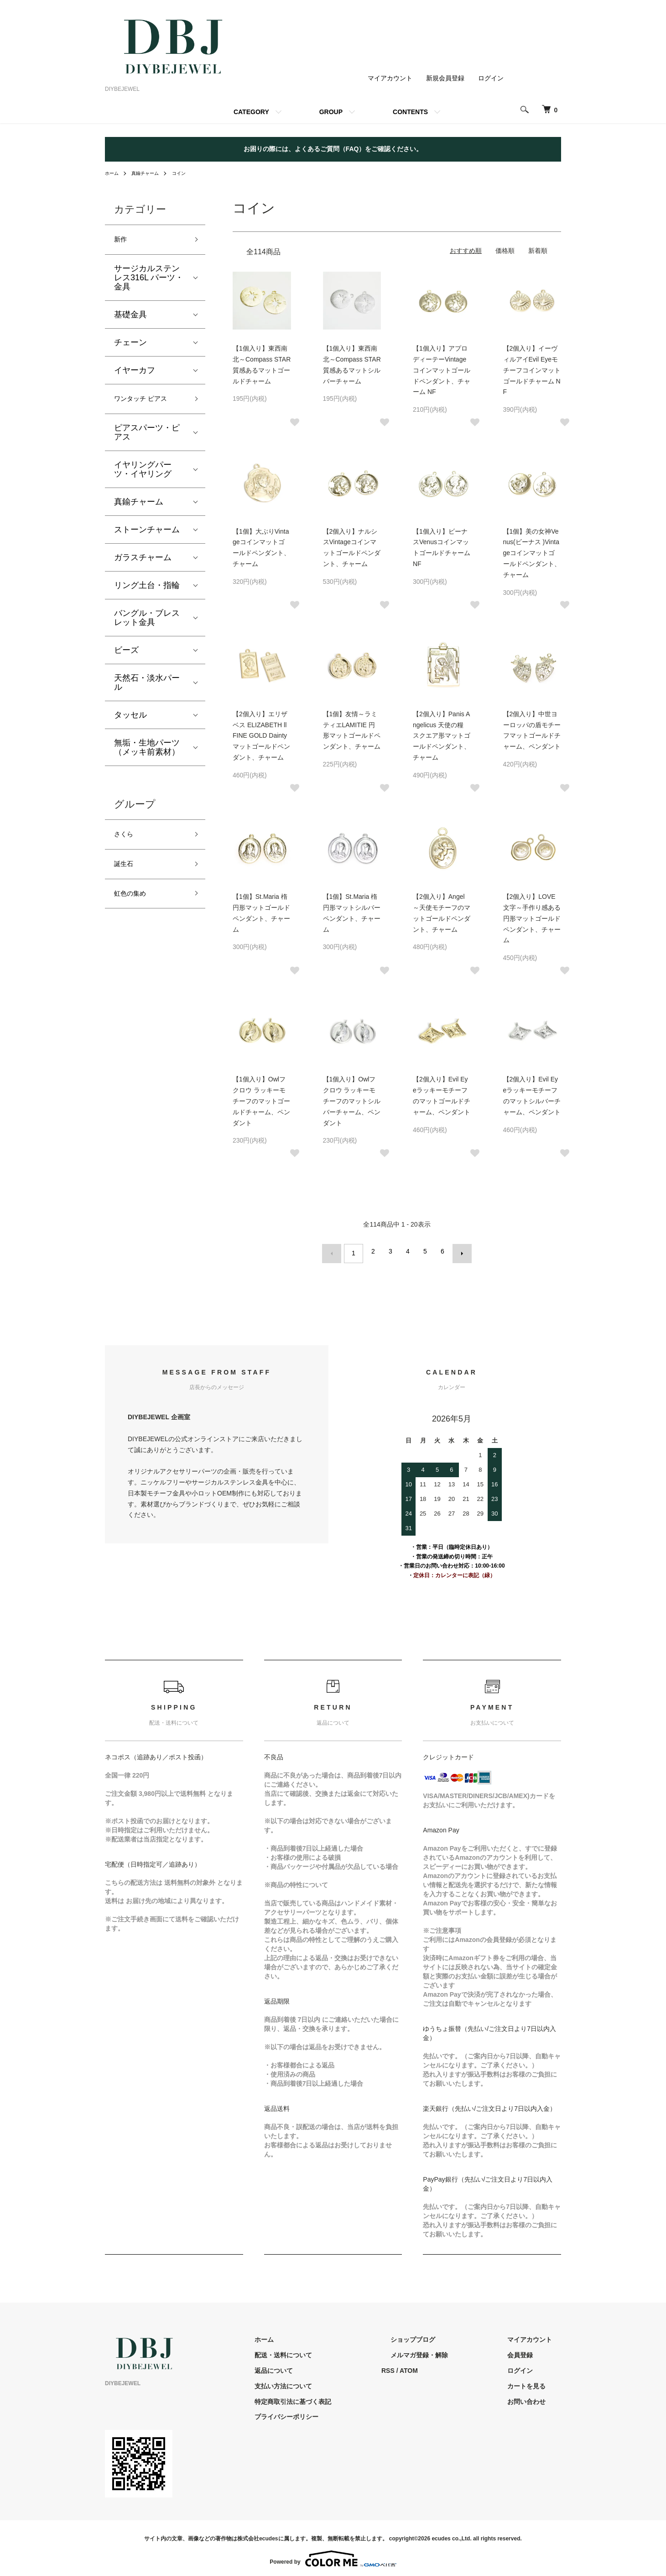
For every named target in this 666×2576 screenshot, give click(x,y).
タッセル (130, 720)
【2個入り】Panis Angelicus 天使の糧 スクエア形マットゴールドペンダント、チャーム (441, 735)
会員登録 (529, 2350)
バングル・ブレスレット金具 (147, 623)
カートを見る (535, 2381)
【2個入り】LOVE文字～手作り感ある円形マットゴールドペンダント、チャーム (532, 918)
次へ (457, 1251)
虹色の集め (134, 907)
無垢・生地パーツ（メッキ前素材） (147, 753)
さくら (126, 842)
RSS (424, 2366)
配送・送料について (329, 2350)
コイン (188, 173)
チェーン (130, 345)
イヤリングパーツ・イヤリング (143, 475)
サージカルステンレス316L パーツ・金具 (148, 280)
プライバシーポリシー (332, 2412)
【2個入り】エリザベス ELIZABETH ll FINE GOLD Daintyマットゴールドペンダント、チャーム (261, 735)
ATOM (445, 2366)
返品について (319, 2366)
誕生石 (126, 874)
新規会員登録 (445, 78)
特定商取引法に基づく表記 (338, 2397)
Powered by (333, 2554)
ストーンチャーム (147, 535)
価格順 (505, 250)
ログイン (491, 78)
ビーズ (126, 656)
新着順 (537, 250)
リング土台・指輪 (147, 591)
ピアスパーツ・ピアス (147, 438)
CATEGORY (251, 111)
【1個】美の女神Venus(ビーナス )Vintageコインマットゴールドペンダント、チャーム (532, 553)
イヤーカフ (134, 373)
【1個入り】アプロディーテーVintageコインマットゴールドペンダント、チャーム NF (441, 370)
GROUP (331, 111)
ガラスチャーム (143, 563)
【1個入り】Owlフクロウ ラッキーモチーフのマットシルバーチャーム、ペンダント (351, 1101)
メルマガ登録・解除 (446, 2350)
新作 (122, 241)
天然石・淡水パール (147, 688)
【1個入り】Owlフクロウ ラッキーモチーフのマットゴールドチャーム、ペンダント (261, 1101)
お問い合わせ (535, 2397)
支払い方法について (329, 2381)
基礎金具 (130, 317)
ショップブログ (440, 2335)
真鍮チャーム (150, 173)
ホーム (113, 173)
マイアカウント (390, 78)
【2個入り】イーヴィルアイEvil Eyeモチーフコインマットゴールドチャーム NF (532, 370)
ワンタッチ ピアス (148, 403)
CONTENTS (410, 111)
